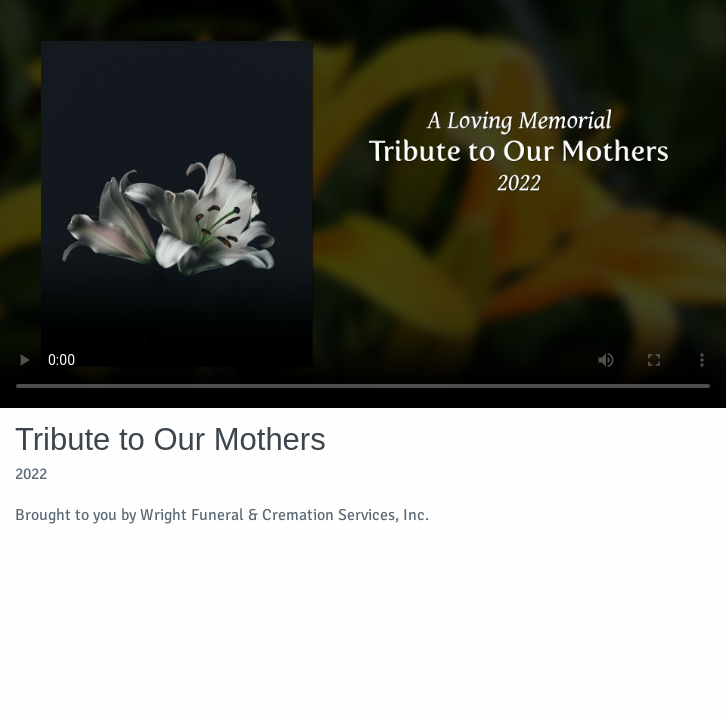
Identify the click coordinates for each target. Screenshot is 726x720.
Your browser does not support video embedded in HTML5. (363, 204)
